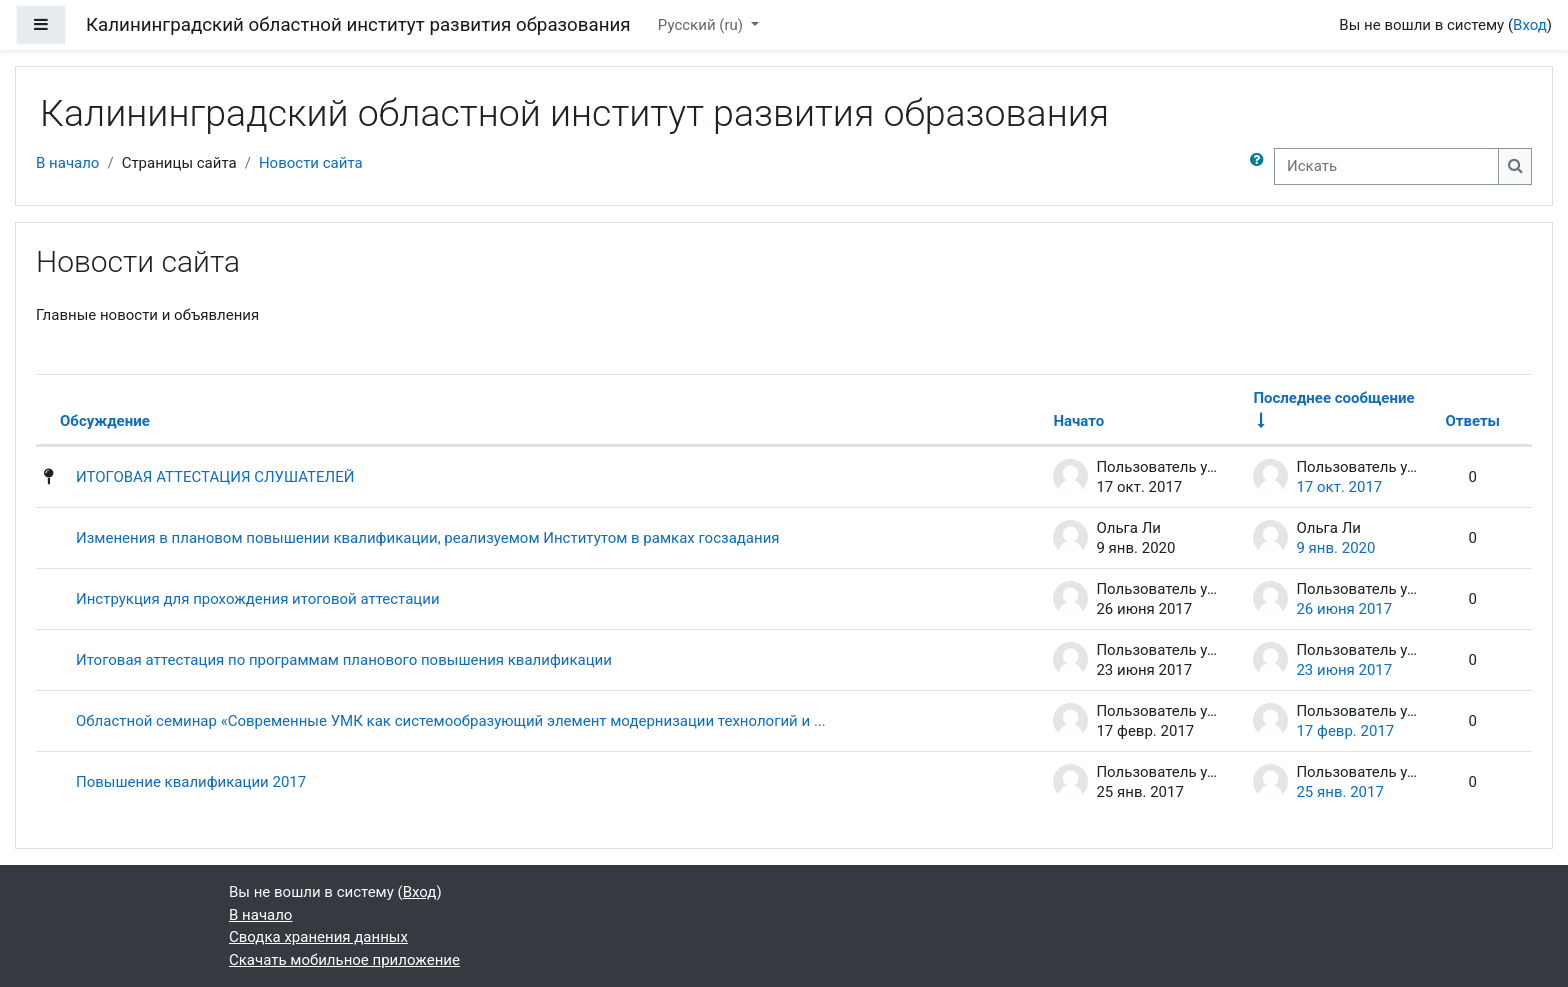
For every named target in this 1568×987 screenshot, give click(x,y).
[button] (1261, 166)
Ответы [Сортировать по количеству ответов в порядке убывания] (1472, 421)
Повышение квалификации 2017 (191, 782)
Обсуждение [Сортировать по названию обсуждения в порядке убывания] (105, 421)
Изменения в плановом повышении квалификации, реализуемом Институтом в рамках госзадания (428, 538)
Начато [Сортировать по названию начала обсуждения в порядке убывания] (1078, 421)
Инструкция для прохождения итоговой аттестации (258, 599)
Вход (1530, 25)
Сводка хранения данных (318, 937)
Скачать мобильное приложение (344, 960)
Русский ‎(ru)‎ (702, 25)
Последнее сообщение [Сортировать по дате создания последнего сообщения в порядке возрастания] (1333, 398)
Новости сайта (311, 163)
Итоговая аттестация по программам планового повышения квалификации (344, 660)
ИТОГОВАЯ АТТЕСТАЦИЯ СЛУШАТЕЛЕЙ (215, 477)
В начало (67, 163)
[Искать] (1386, 166)
